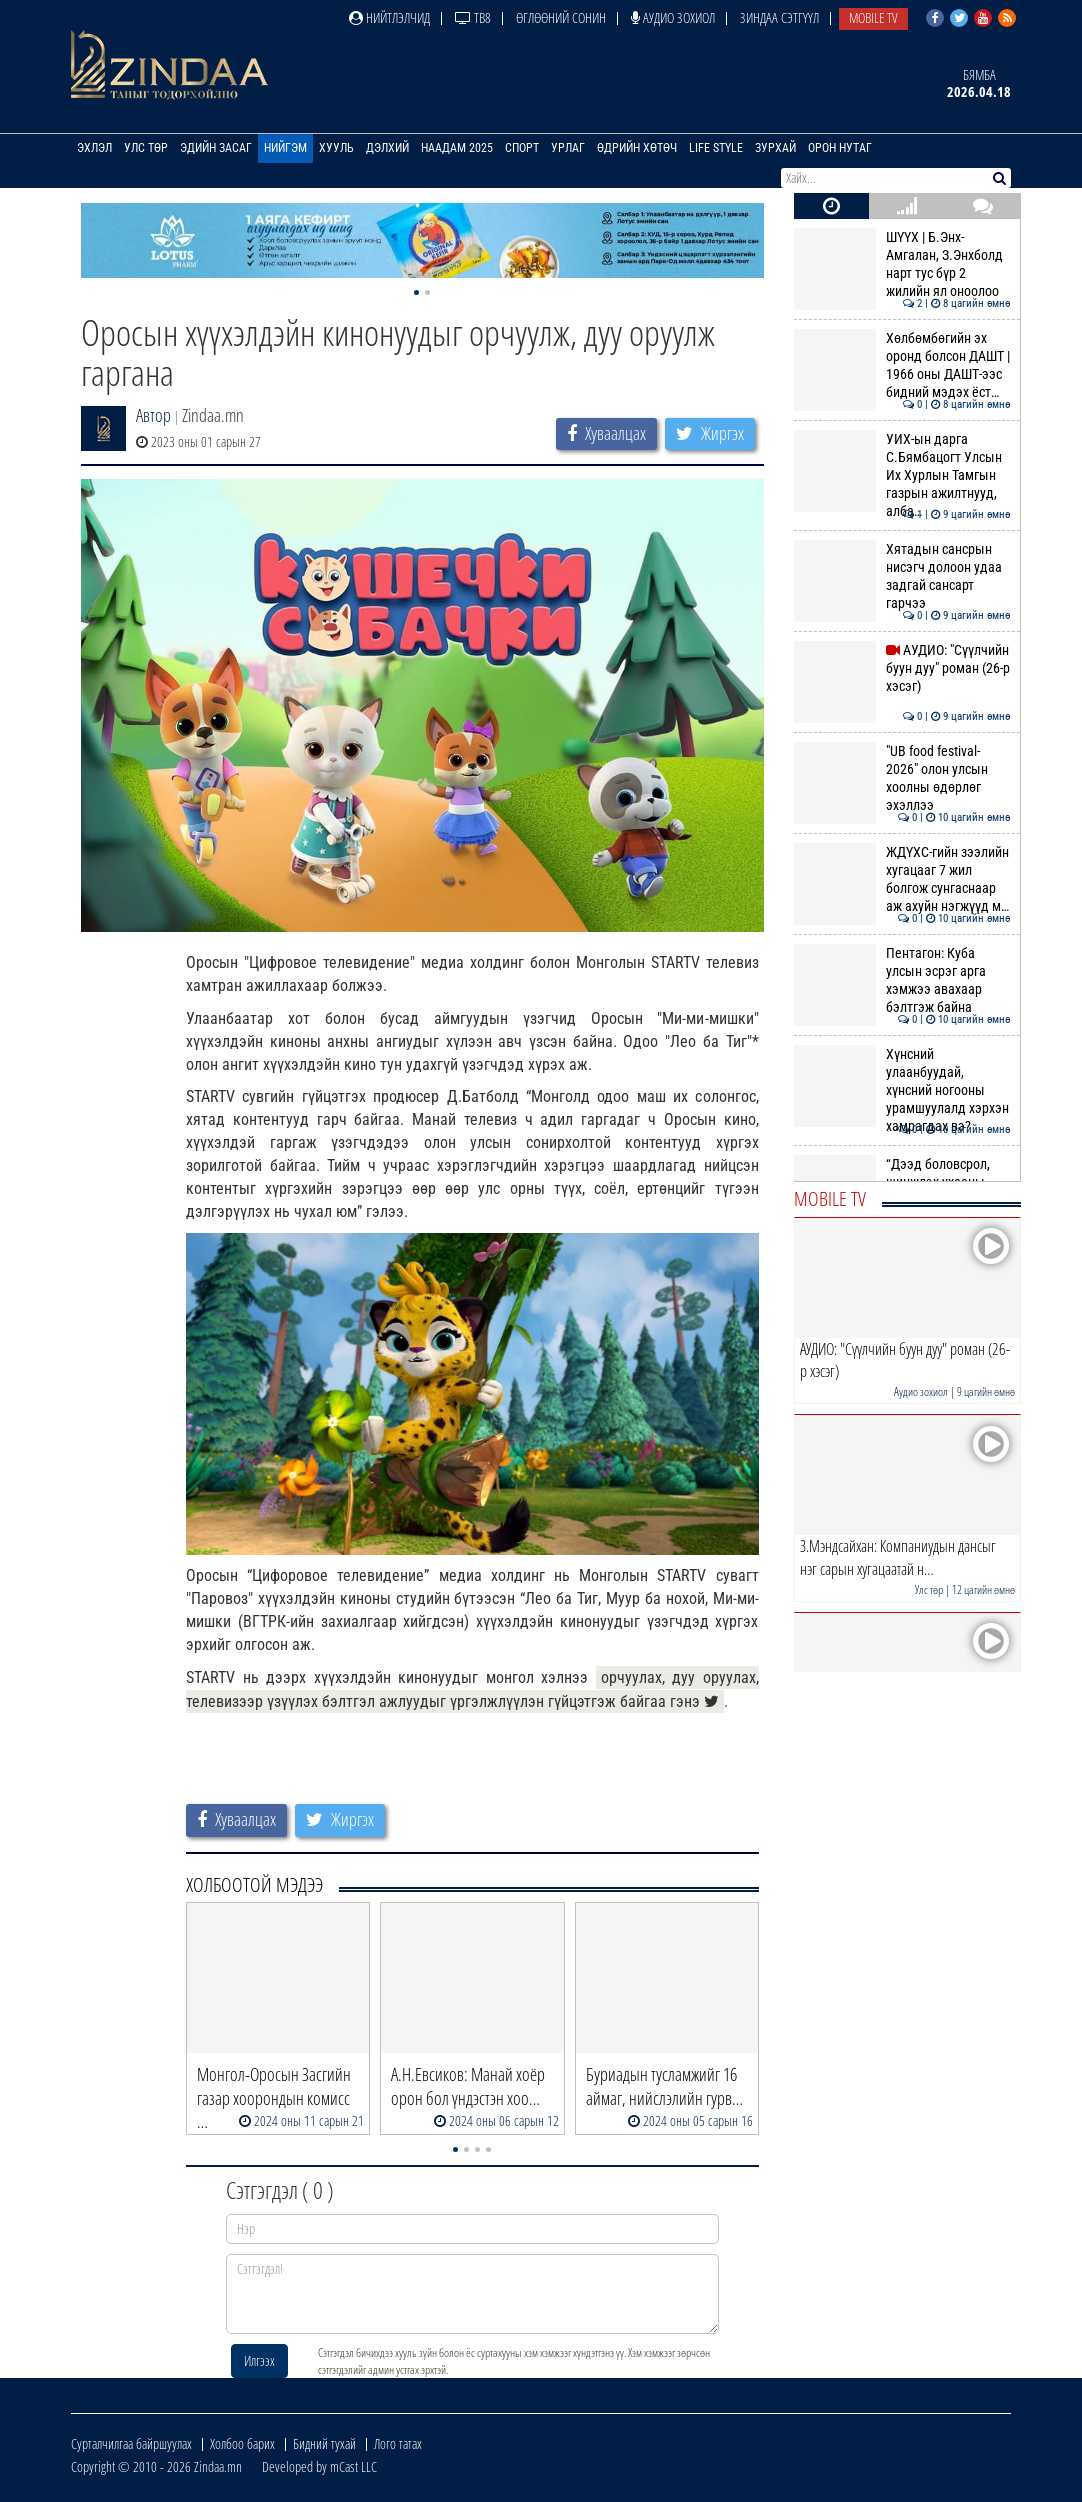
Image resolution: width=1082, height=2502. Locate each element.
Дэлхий (387, 148)
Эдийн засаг (216, 148)
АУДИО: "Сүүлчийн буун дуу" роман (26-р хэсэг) (902, 668)
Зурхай (775, 148)
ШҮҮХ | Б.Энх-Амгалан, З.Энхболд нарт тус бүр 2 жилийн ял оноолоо (902, 264)
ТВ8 (473, 17)
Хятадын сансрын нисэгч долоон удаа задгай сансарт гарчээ (902, 576)
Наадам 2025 (457, 148)
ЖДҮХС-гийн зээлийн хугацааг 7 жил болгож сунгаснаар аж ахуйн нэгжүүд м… (902, 879)
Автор (153, 415)
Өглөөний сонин (561, 17)
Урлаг (568, 148)
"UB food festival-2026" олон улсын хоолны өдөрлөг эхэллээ (902, 778)
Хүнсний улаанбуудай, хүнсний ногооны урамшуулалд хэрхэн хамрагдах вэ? (902, 1090)
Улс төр (146, 148)
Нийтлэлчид (389, 17)
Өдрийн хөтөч (637, 148)
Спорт (522, 148)
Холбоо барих (242, 2443)
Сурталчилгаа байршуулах (131, 2443)
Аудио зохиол (673, 17)
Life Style (716, 148)
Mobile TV (873, 17)
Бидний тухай (324, 2443)
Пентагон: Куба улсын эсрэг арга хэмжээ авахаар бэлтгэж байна (902, 980)
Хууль (336, 148)
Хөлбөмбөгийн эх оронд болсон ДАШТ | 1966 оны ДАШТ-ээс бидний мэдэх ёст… (902, 365)
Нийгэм (285, 148)
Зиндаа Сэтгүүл (779, 17)
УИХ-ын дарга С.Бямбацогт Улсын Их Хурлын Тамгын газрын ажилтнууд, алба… (902, 475)
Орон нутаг (840, 148)
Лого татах (398, 2443)
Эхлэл (94, 148)
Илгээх (259, 2360)
